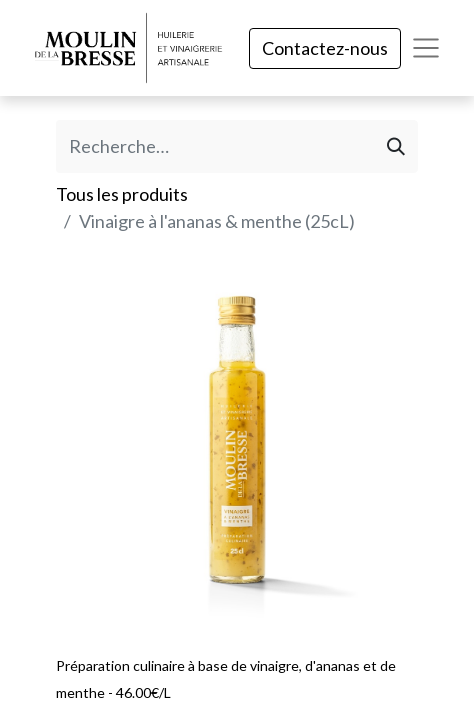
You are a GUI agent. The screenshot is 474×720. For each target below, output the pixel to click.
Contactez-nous (325, 48)
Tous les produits (122, 194)
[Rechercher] (396, 146)
